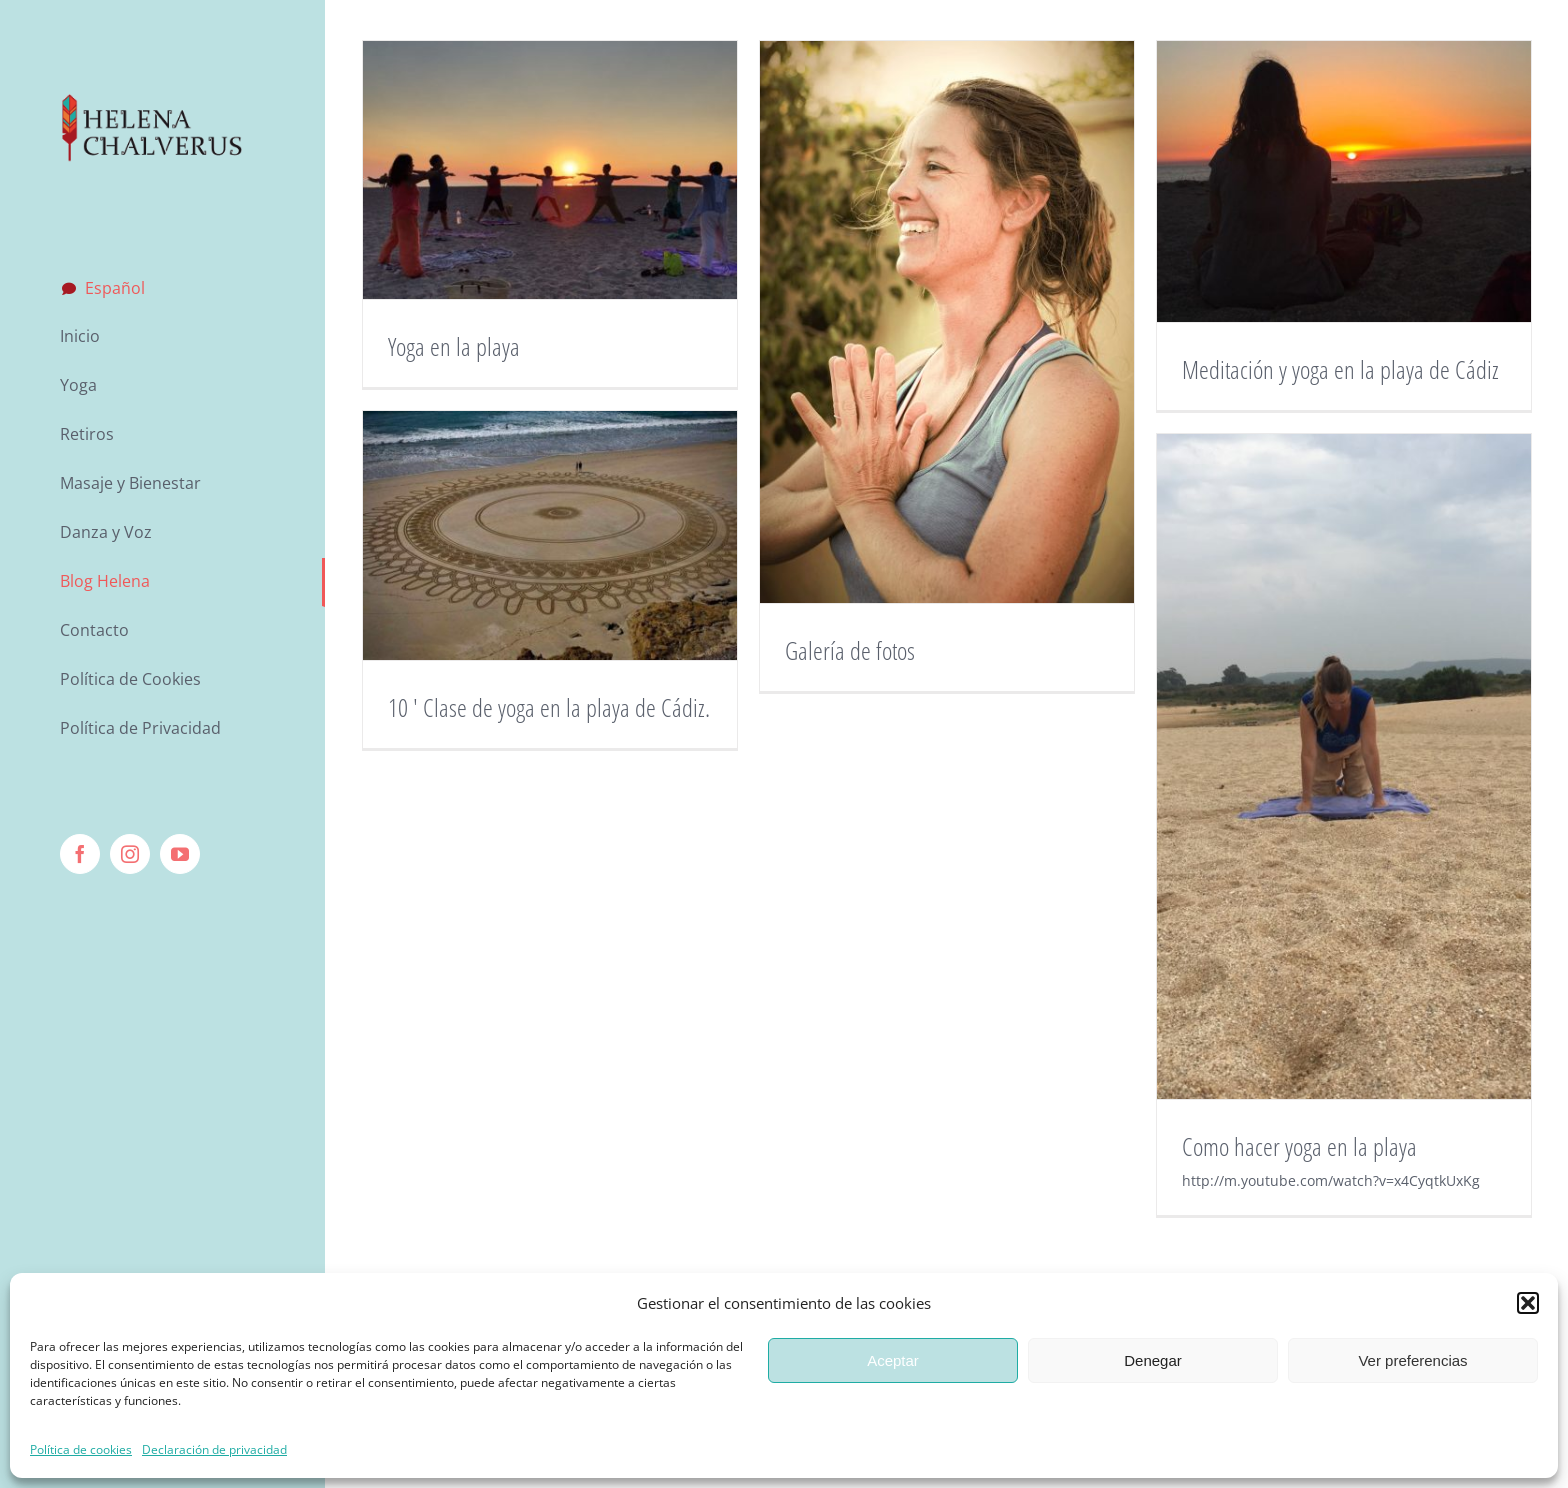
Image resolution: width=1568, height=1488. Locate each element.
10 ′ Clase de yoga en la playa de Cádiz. (549, 707)
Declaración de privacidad (214, 1449)
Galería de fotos (850, 650)
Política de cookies (81, 1449)
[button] (1528, 1303)
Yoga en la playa (454, 346)
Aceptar (893, 1360)
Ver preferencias (1412, 1360)
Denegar (1153, 1360)
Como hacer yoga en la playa (1299, 1146)
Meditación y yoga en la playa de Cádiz (1340, 369)
